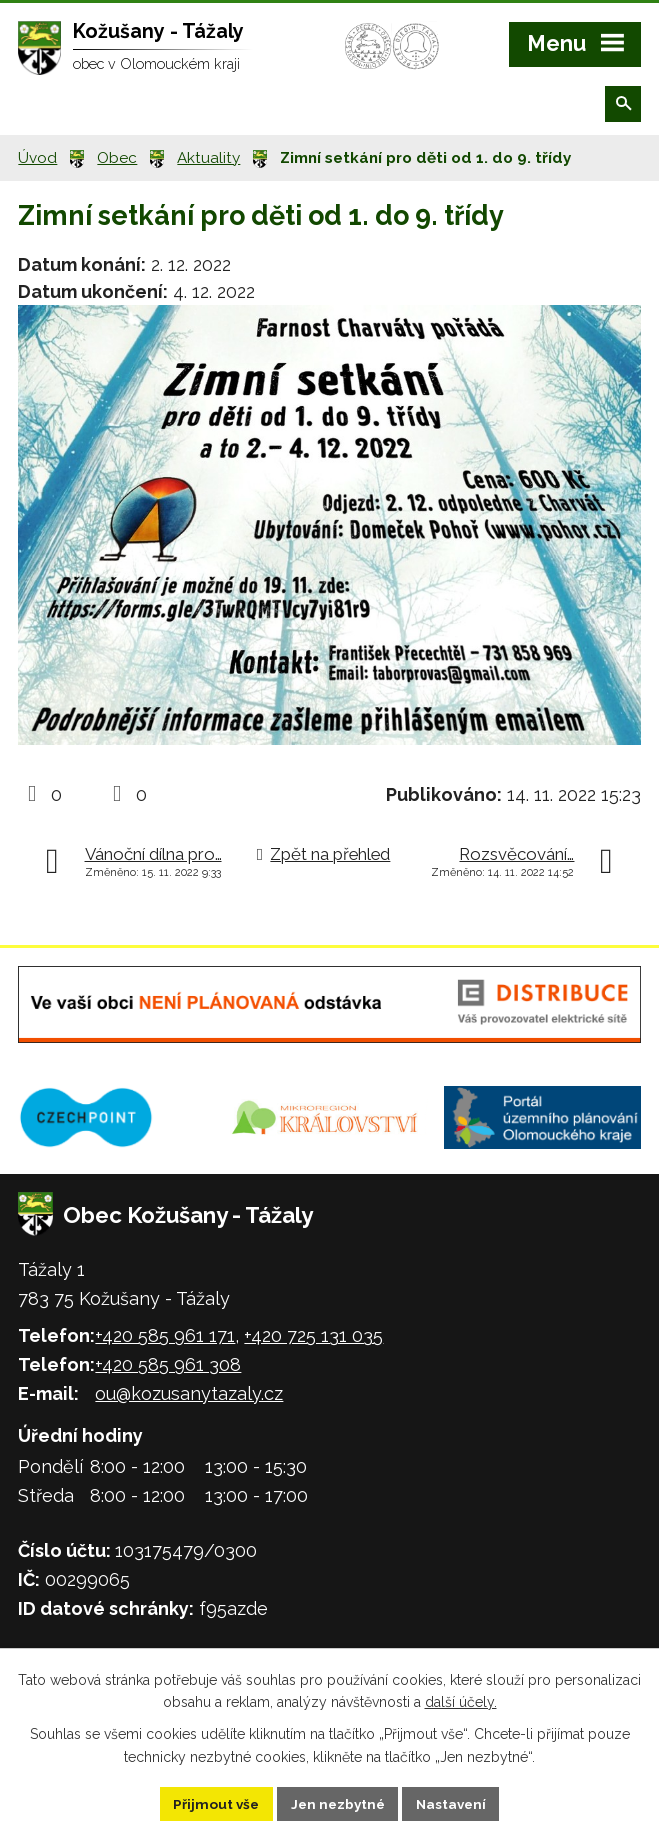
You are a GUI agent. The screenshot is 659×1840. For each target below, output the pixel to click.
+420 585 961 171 (165, 1335)
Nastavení (454, 1803)
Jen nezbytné (337, 1803)
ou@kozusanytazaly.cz (189, 1393)
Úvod (37, 158)
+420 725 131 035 (313, 1335)
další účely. (461, 1701)
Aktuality (208, 158)
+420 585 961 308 (168, 1364)
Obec (117, 158)
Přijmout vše (212, 1803)
